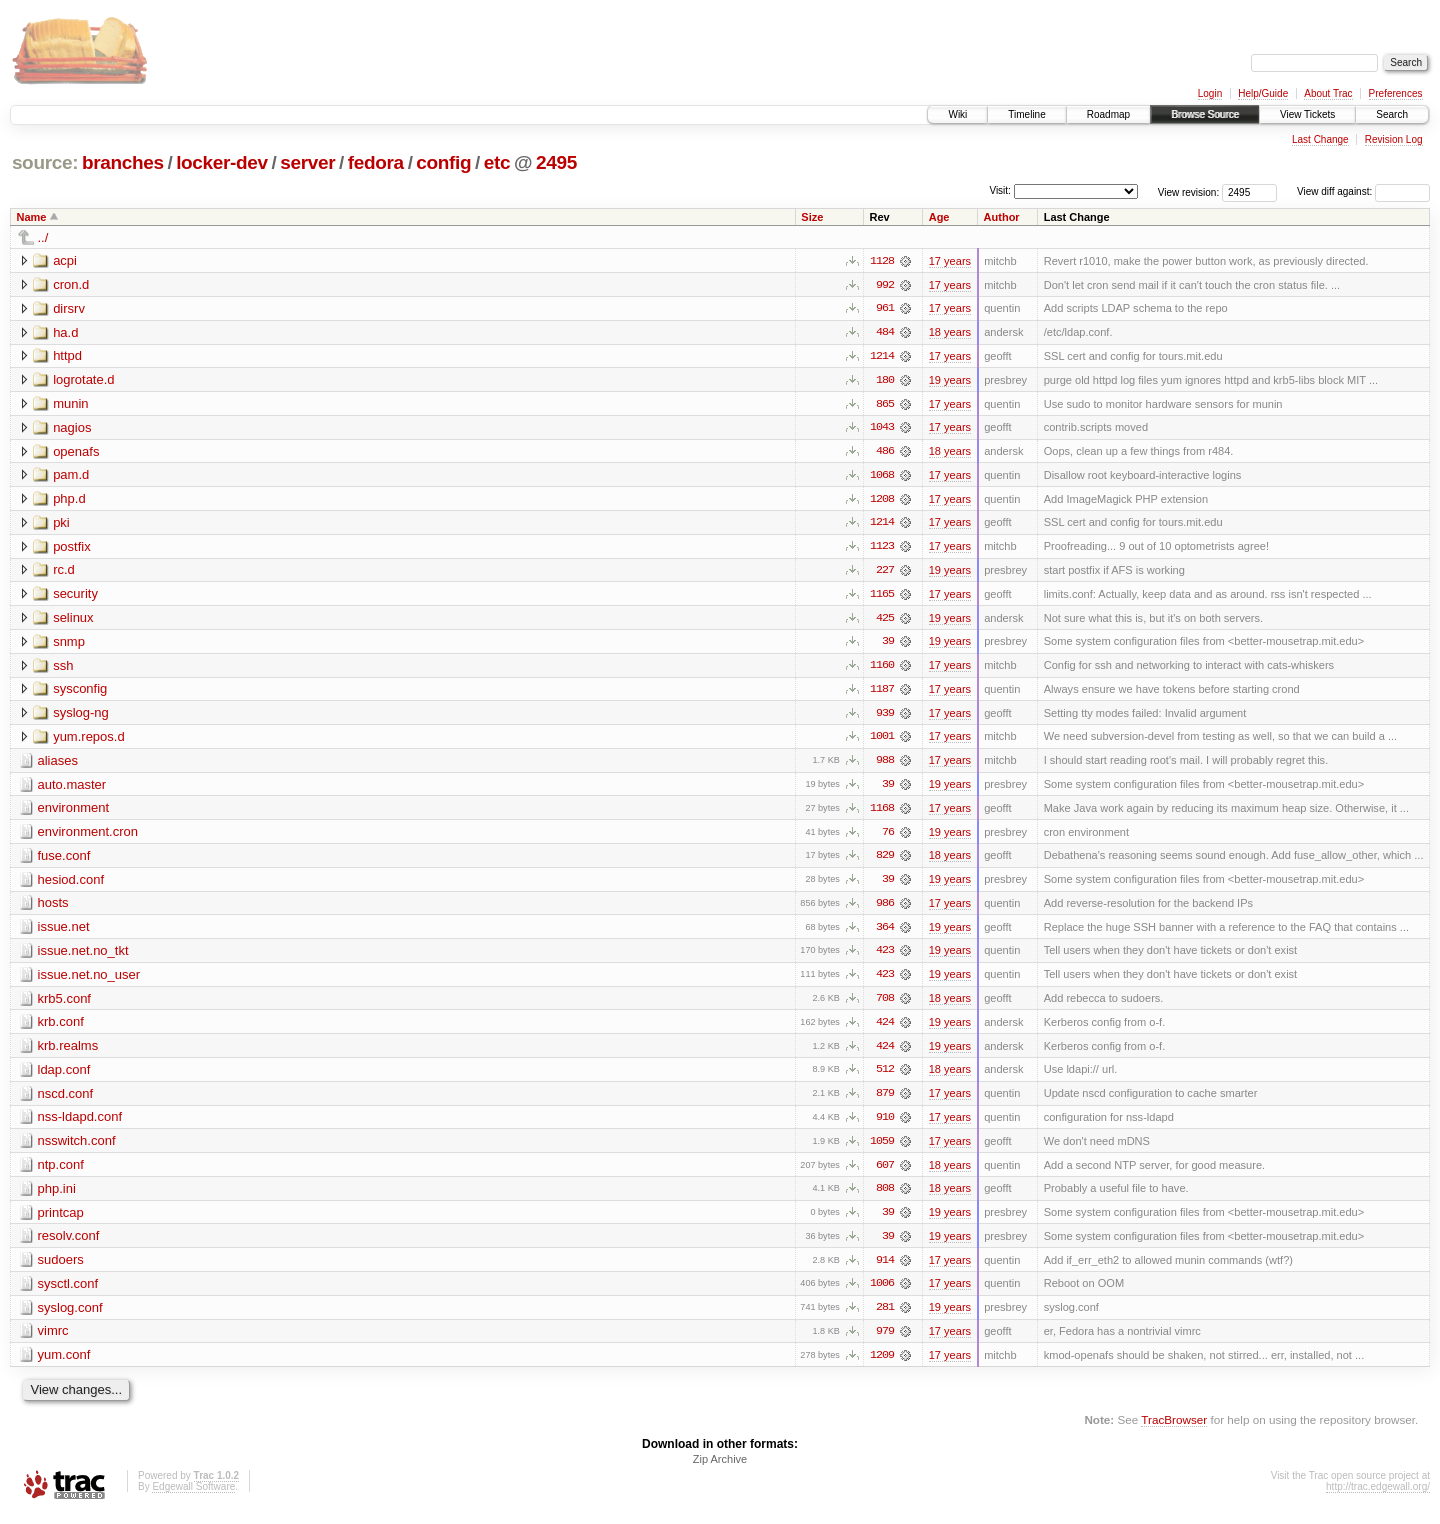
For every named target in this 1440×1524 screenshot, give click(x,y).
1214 (882, 357)
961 (885, 309)
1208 (882, 501)
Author (1002, 217)
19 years (950, 381)
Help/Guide (1263, 93)
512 (885, 1077)
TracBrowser (1174, 1429)
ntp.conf (61, 1172)
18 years (950, 333)
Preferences (1396, 93)
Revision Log (1394, 139)
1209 (882, 1365)
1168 (882, 813)
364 (885, 933)
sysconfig (80, 692)
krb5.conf (64, 1004)
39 (888, 645)
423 (885, 957)
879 (885, 1101)
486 (885, 453)
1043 (882, 429)
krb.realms (68, 1052)
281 (885, 1317)
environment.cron (88, 836)
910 (885, 1125)
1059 (882, 1149)
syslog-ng (81, 716)
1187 (882, 693)
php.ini (57, 1196)
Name (32, 217)
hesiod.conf (71, 884)
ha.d (65, 332)
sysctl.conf (68, 1292)
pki (61, 524)
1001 (882, 741)
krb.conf (61, 1028)
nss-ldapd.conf (80, 1124)
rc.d (64, 572)
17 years (950, 261)
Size (812, 217)
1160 (882, 669)
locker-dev (222, 162)
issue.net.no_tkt (83, 956)
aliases (58, 764)
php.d (69, 500)
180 (885, 381)
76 (888, 837)
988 (885, 765)
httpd (67, 356)
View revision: (1189, 191)
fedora (376, 162)
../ (43, 237)
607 (885, 1173)
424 (885, 1029)
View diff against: (1363, 191)
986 (885, 909)
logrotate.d (83, 380)
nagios (72, 428)
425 (885, 621)
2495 (556, 162)
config (443, 162)
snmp (69, 644)
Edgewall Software (193, 1497)
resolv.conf (69, 1244)
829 (885, 861)
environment (74, 812)
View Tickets (1307, 114)
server (307, 162)
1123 (882, 549)
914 (885, 1269)
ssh (63, 668)
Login (1210, 93)
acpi (65, 260)
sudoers (61, 1268)
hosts (53, 908)
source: (45, 162)
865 (885, 405)
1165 (882, 597)
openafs (76, 452)
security (75, 596)
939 (885, 717)
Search (1392, 114)
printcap (61, 1220)
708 (885, 1005)
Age (939, 217)
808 (885, 1197)
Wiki (957, 114)
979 (885, 1341)
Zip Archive (720, 1470)
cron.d (71, 284)
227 (885, 573)
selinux (73, 620)
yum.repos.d (89, 740)
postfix (72, 548)
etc (497, 162)
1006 (882, 1293)
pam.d (71, 476)
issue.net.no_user (89, 980)
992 (885, 285)
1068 (882, 477)
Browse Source (1205, 114)
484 (885, 333)
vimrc (53, 1340)
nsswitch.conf (77, 1148)
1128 (882, 261)
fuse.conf (64, 860)
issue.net (64, 932)
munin (70, 404)
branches (123, 162)
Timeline (1026, 114)
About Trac (1328, 93)
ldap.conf (64, 1076)
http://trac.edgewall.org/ (1378, 1497)
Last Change (1320, 139)
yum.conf (64, 1364)
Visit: (1000, 190)
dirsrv (69, 308)
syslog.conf (70, 1316)
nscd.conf (66, 1100)
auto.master (72, 788)
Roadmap (1108, 114)
